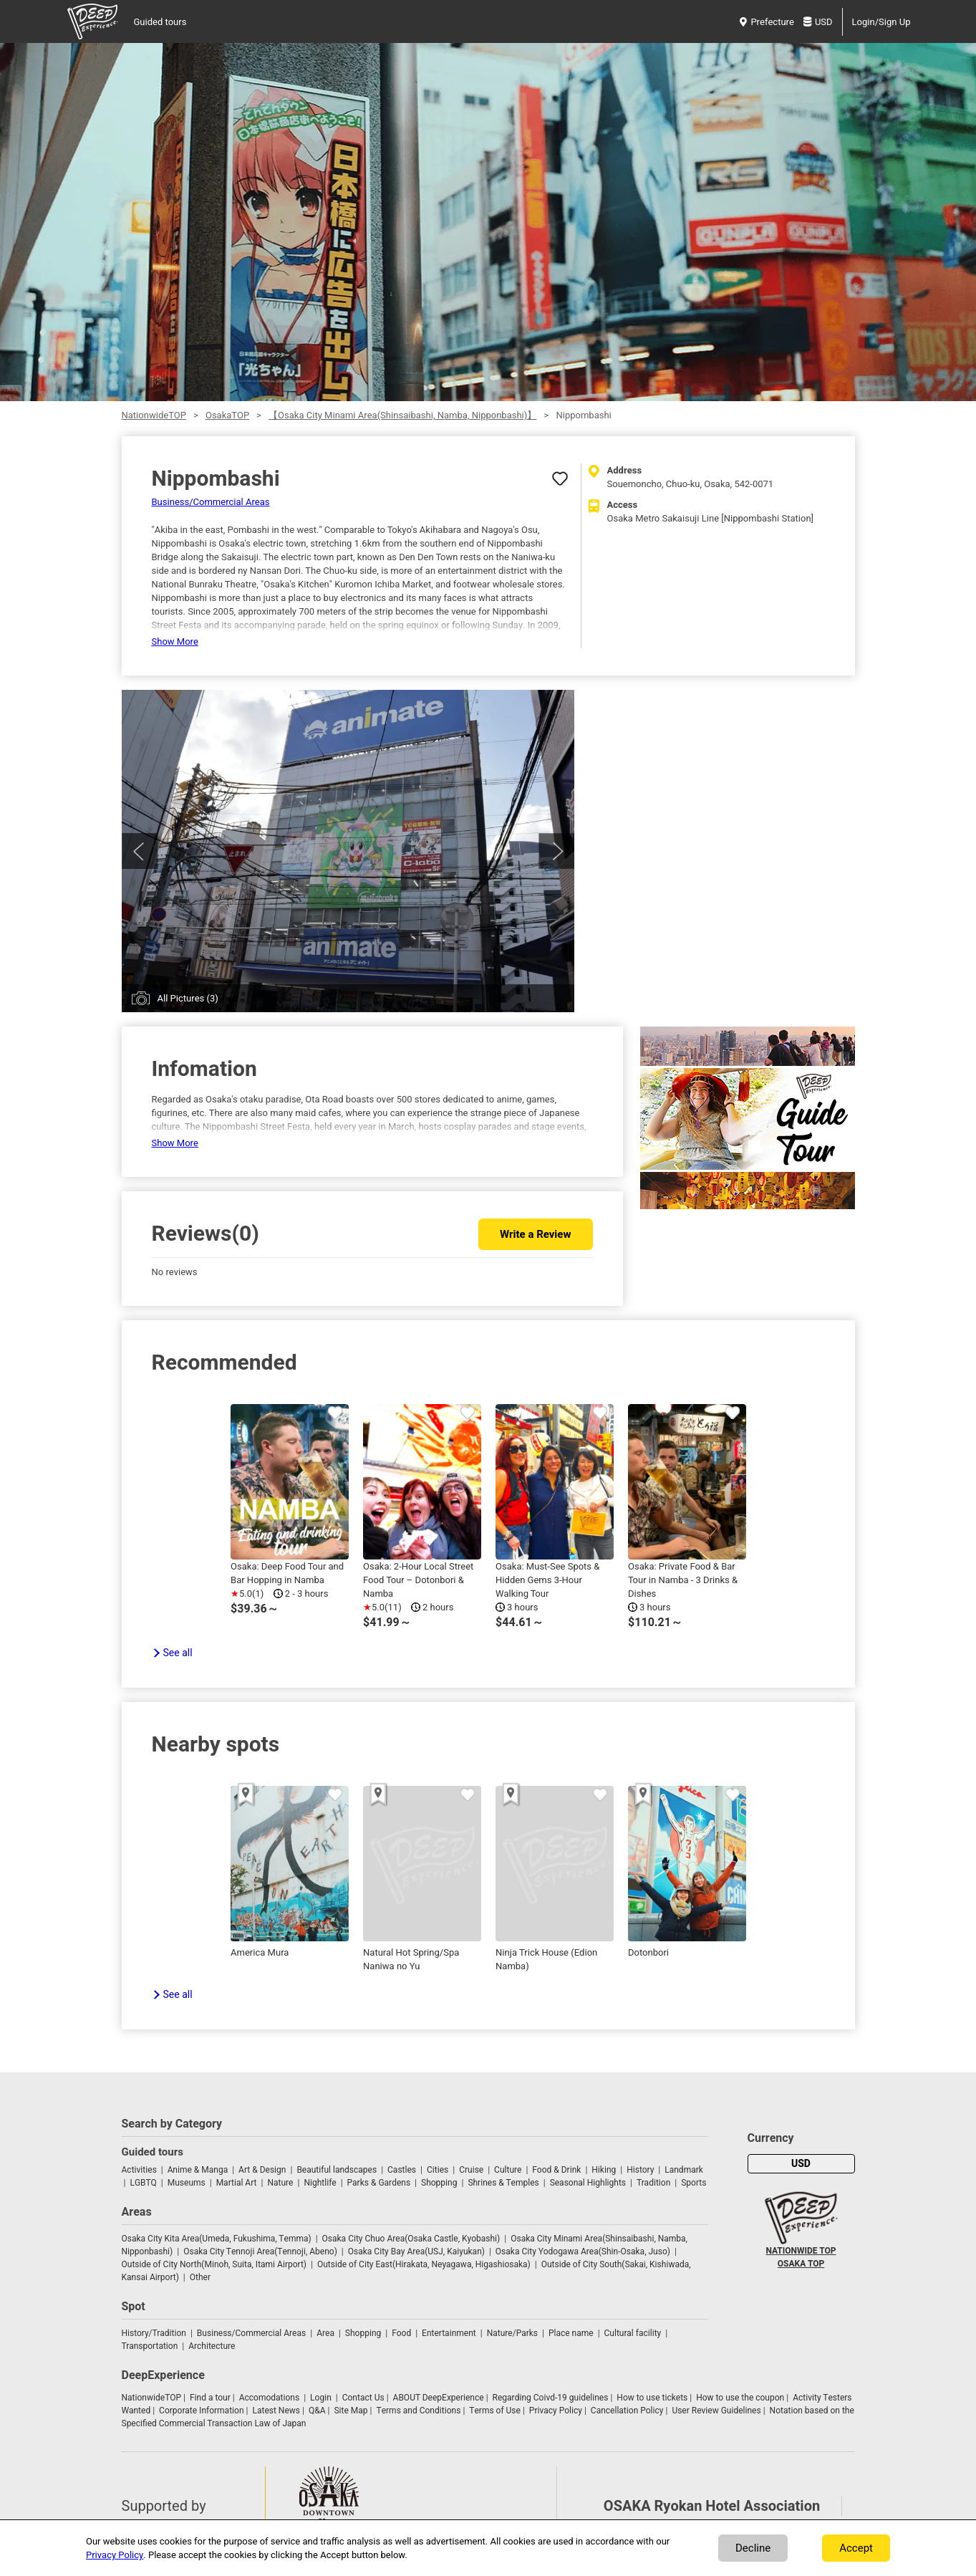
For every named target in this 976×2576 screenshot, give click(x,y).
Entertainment (449, 2333)
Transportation (150, 2346)
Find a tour (210, 2397)
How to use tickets (652, 2397)
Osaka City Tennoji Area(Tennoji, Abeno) (260, 2251)
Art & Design (262, 2169)
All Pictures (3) (188, 998)
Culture (507, 2169)
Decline (752, 2548)
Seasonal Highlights (588, 2182)
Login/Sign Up (881, 22)
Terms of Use (495, 2410)
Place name (572, 2333)
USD (818, 22)
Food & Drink (556, 2169)
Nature (280, 2182)
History (640, 2169)
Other (200, 2277)
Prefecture (766, 22)
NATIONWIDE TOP (800, 2250)
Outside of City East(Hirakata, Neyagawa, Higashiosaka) (424, 2264)
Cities (437, 2169)
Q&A (317, 2410)
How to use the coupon (740, 2397)
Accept (856, 2548)
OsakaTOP (227, 415)
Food (401, 2333)
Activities (139, 2169)
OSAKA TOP (801, 2263)
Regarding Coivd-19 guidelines (551, 2397)
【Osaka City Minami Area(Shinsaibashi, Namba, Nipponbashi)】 (402, 415)
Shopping (439, 2182)
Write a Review (535, 1234)
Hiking (603, 2169)
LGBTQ (143, 2182)
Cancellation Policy (627, 2410)
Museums (187, 2182)
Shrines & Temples (503, 2182)
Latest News (276, 2410)
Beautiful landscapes (336, 2169)
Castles (401, 2169)
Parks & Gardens (379, 2182)
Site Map (350, 2410)
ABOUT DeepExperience (438, 2397)
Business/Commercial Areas (211, 502)
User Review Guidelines (716, 2410)
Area (325, 2333)
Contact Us (363, 2397)
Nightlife (320, 2182)
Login (321, 2397)
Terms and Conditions (419, 2410)
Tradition (653, 2182)
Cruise (471, 2169)
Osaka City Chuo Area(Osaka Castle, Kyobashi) (411, 2238)
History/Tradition (154, 2333)
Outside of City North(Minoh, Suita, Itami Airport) (214, 2264)
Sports (693, 2182)
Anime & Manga (198, 2169)
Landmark (684, 2169)
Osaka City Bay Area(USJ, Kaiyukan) (416, 2251)
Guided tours (160, 22)
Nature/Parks (512, 2333)
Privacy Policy (555, 2410)
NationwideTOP (154, 415)
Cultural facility (633, 2333)
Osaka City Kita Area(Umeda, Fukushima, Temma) (216, 2238)
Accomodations (269, 2397)
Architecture (211, 2346)
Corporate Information (201, 2410)
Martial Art (236, 2182)
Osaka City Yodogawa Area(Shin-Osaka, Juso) (583, 2251)
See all (178, 1653)
